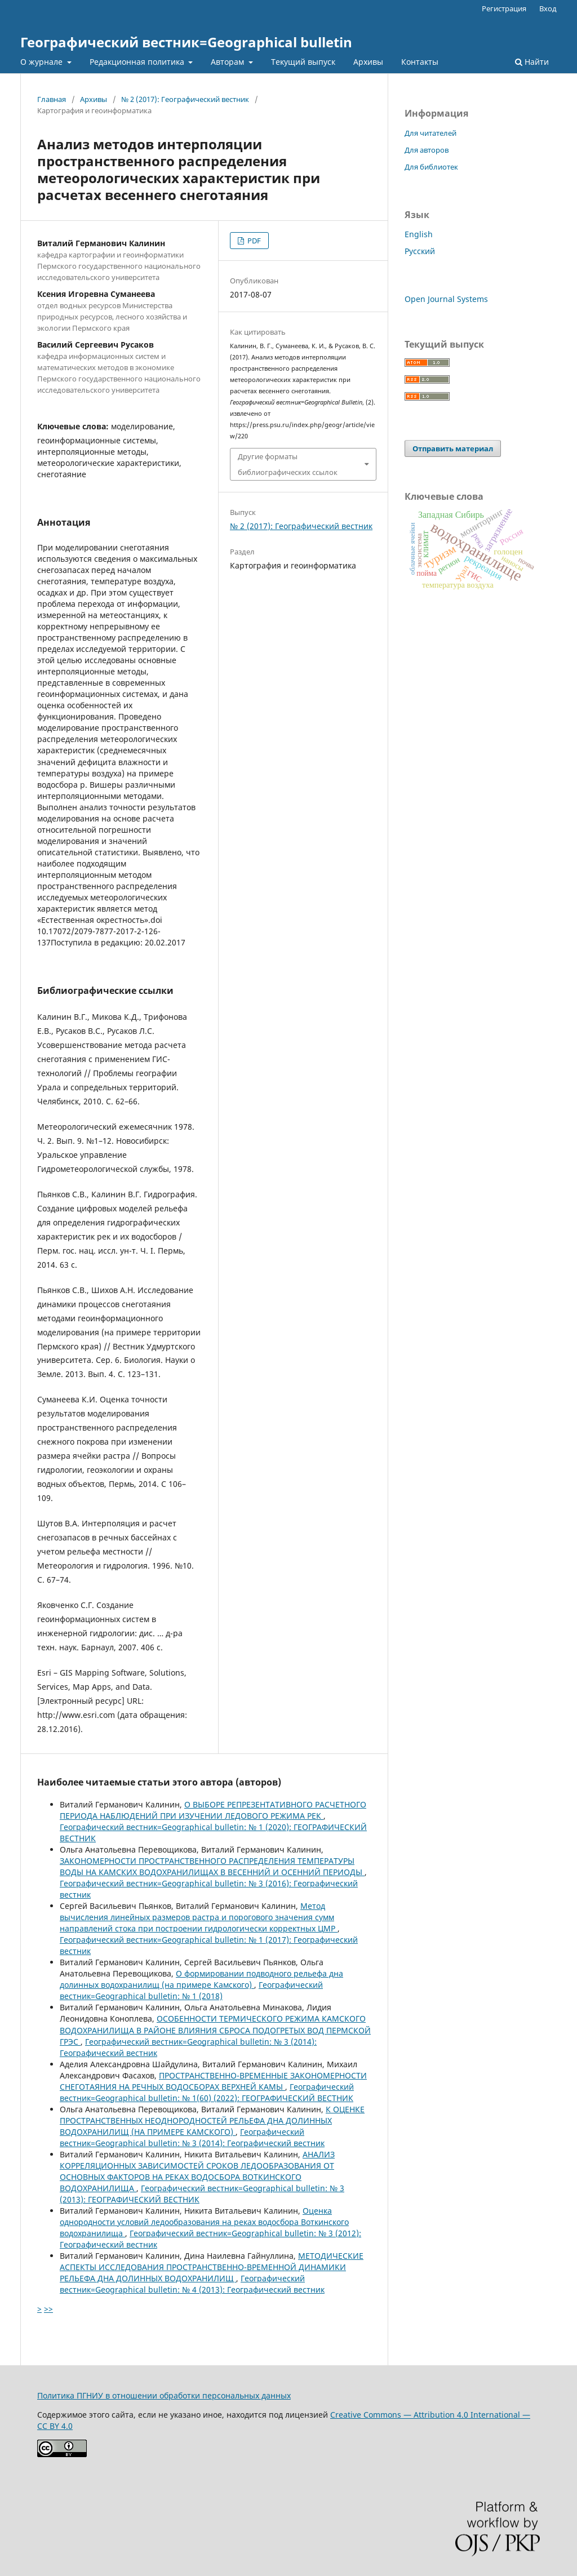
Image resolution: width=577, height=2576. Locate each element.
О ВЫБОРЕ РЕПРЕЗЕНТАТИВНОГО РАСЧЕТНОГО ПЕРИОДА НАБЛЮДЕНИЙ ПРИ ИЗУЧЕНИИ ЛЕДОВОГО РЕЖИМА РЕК (213, 1810)
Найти (532, 61)
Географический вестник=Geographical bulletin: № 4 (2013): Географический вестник (192, 2284)
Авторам (228, 61)
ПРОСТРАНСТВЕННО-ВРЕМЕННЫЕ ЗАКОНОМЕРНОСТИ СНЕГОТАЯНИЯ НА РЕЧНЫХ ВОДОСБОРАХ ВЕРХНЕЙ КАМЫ (213, 2081)
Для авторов (427, 150)
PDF (253, 241)
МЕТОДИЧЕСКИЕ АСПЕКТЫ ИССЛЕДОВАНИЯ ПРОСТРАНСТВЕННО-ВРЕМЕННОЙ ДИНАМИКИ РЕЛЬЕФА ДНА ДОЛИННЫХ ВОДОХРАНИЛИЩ (211, 2267)
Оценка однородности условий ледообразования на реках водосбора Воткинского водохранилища (204, 2222)
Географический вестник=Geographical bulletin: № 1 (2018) (191, 1990)
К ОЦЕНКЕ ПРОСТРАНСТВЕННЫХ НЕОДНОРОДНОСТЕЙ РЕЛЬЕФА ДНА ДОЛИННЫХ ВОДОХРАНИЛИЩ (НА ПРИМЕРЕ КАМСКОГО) (212, 2120)
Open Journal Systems (446, 299)
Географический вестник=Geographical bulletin (186, 42)
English (419, 234)
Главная (51, 99)
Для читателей (430, 133)
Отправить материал (452, 448)
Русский (420, 251)
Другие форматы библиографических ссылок (288, 464)
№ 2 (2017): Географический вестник (185, 99)
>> (48, 2308)
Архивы (368, 61)
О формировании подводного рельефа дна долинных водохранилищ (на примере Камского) (201, 1979)
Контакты (419, 61)
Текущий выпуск (303, 61)
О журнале (42, 61)
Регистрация (504, 8)
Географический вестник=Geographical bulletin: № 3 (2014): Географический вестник (192, 2137)
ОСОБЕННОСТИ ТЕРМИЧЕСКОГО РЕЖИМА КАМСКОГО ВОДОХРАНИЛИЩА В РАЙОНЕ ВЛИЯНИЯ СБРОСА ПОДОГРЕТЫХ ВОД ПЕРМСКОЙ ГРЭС (215, 2029)
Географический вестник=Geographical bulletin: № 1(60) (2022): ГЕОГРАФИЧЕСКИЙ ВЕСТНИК (207, 2092)
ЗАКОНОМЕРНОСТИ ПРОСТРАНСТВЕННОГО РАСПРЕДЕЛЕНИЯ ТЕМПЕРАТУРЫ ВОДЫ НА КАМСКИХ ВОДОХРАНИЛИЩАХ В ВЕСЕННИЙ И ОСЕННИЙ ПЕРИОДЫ (212, 1866)
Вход (548, 8)
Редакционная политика (138, 61)
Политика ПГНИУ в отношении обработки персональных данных (164, 2395)
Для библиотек (431, 167)
